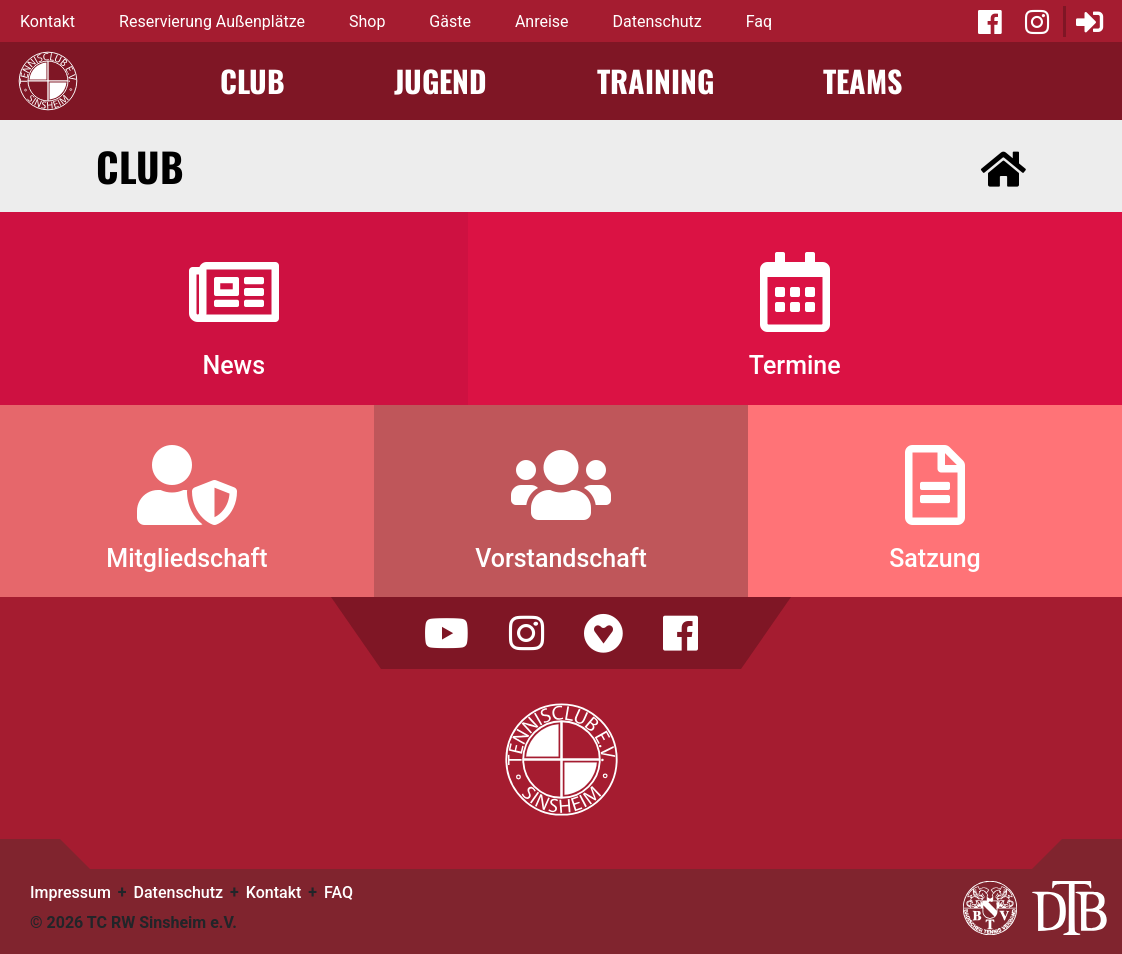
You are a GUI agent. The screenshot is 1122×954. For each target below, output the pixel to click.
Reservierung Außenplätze (212, 21)
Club (252, 80)
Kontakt (47, 21)
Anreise (542, 21)
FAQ (338, 892)
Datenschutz (657, 21)
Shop (367, 21)
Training (655, 80)
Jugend (440, 80)
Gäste (450, 21)
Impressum (70, 892)
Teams (862, 80)
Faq (759, 21)
